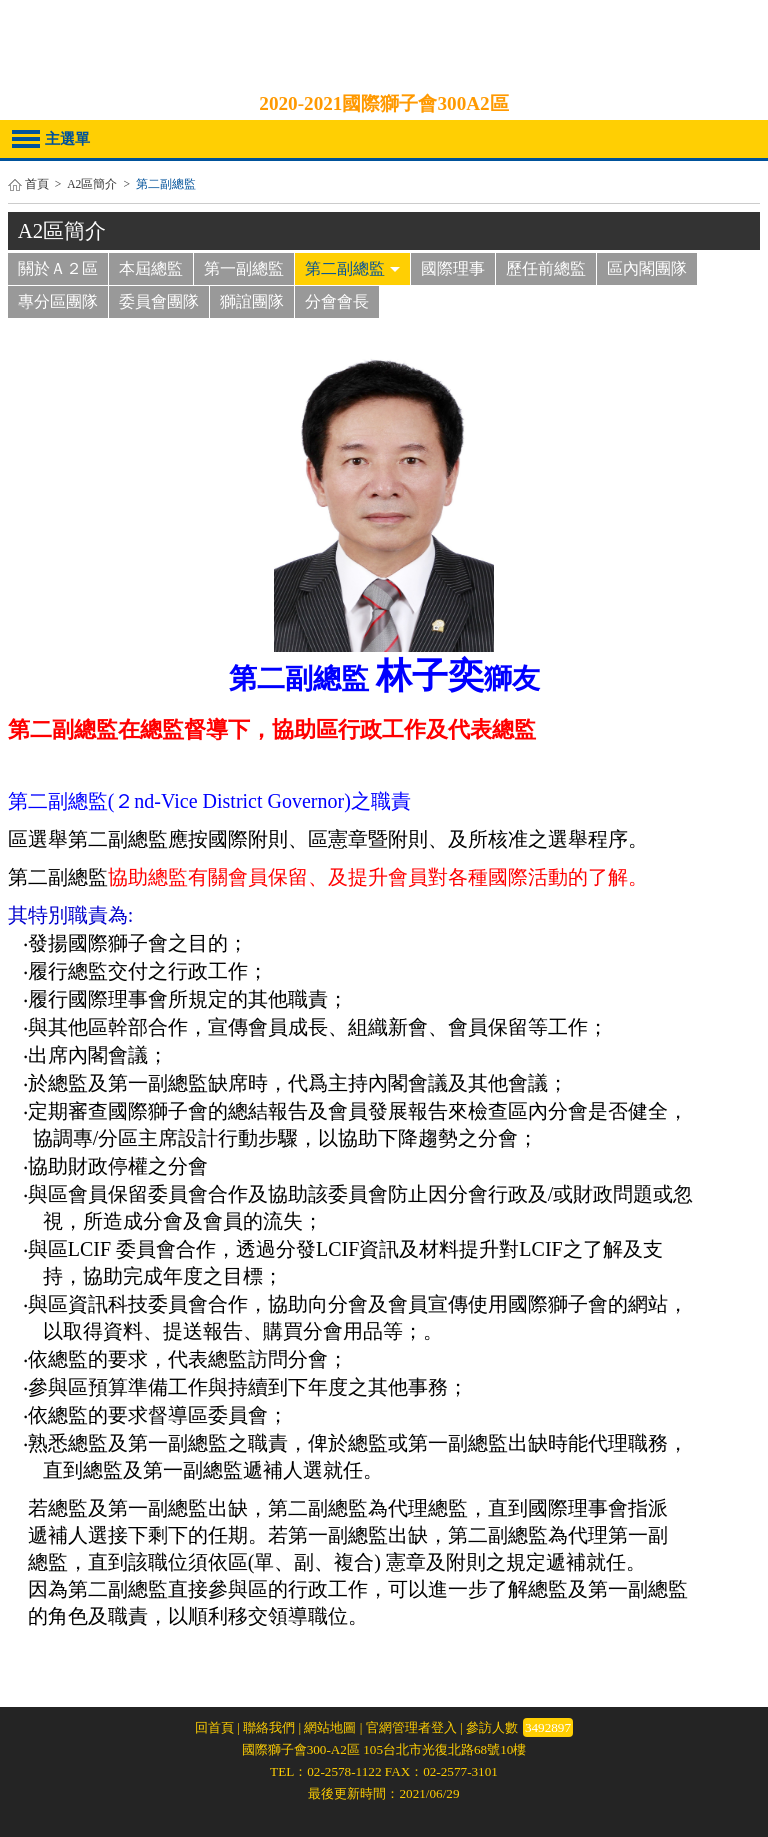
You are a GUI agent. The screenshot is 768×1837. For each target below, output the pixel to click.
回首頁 (214, 1727)
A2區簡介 (92, 184)
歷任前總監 (546, 268)
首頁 (37, 184)
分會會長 (337, 301)
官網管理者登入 (411, 1727)
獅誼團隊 (252, 301)
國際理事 (453, 268)
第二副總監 (352, 268)
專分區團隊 (58, 301)
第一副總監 (244, 268)
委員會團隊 (159, 301)
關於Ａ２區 (58, 268)
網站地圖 (330, 1727)
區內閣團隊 (647, 268)
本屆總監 (151, 268)
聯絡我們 (269, 1727)
